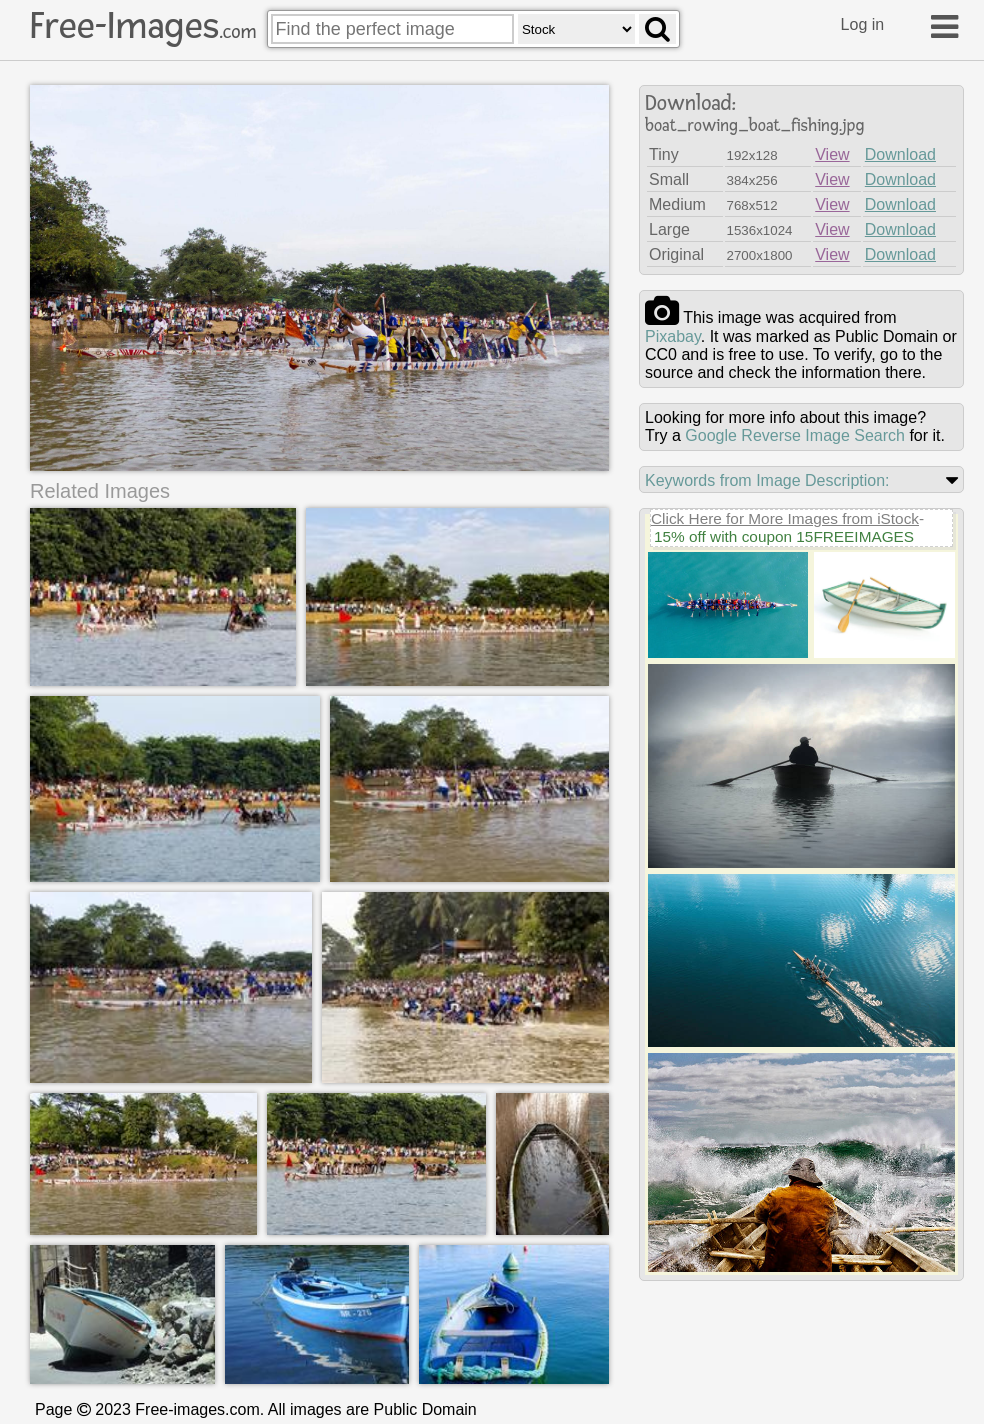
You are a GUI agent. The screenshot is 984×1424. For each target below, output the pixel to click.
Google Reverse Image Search (795, 435)
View (832, 154)
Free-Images (143, 26)
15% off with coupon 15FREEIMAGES (784, 536)
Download (900, 154)
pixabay (673, 336)
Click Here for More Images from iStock (785, 518)
